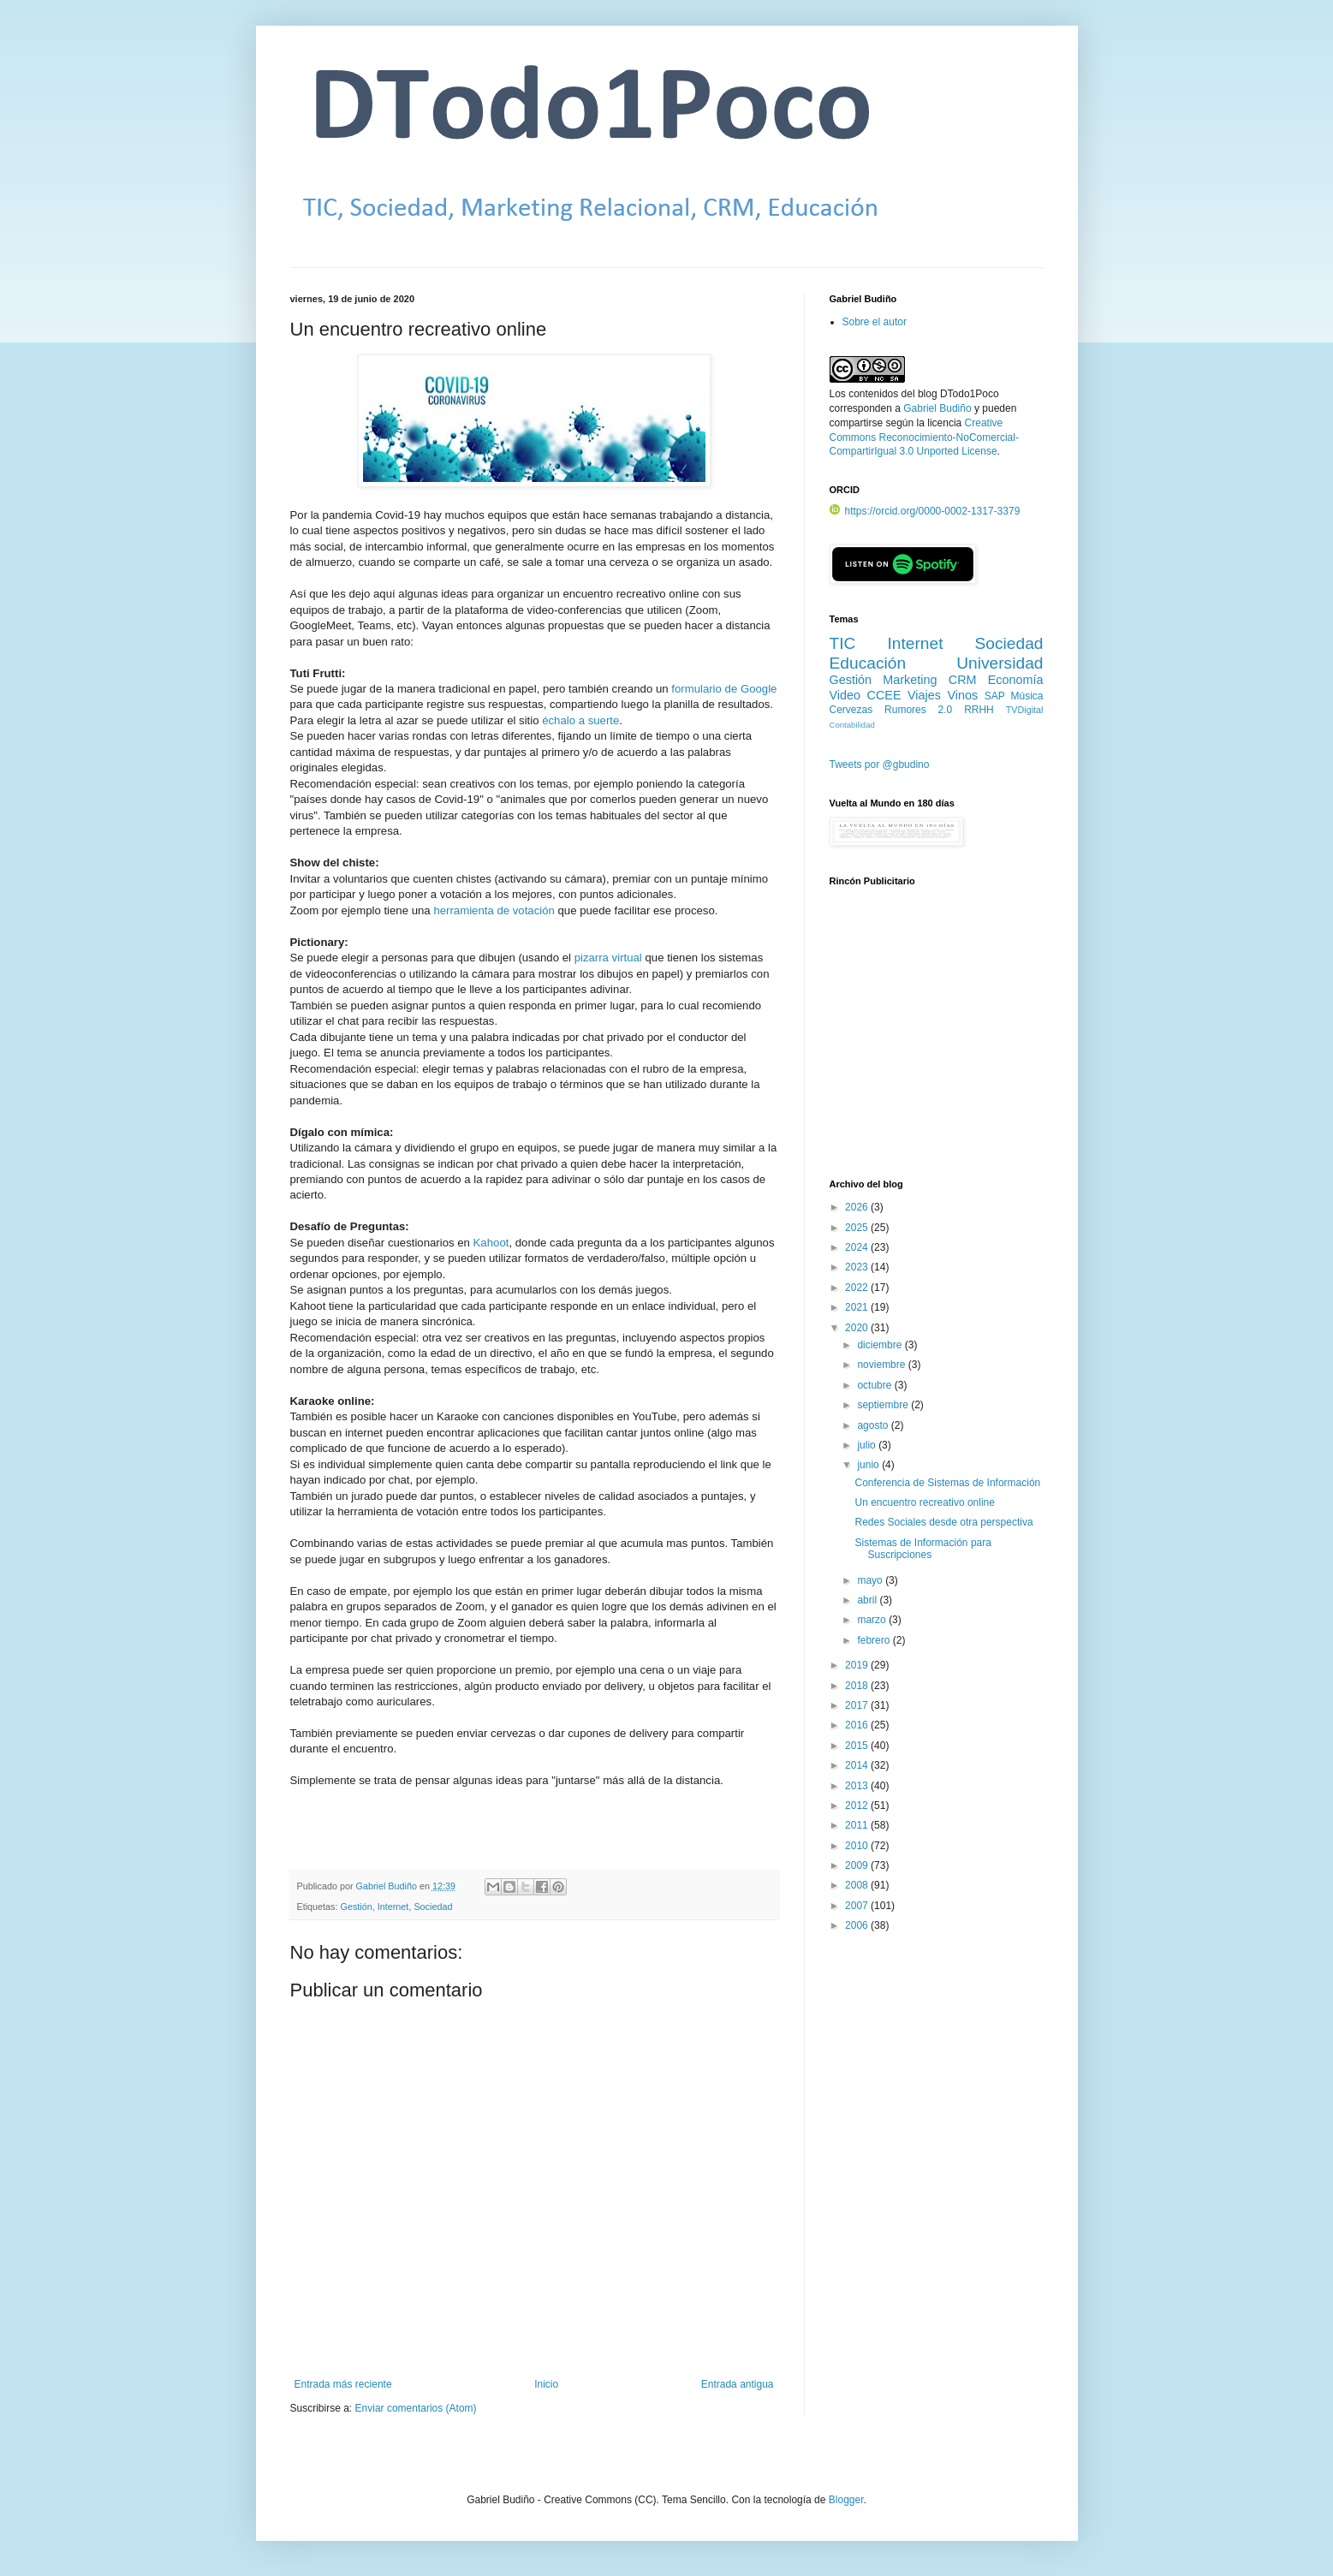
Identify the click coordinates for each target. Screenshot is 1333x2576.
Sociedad (433, 1906)
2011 (858, 1825)
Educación (868, 663)
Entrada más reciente (343, 2384)
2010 (858, 1846)
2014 (858, 1765)
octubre (875, 1385)
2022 (858, 1288)
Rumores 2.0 (918, 710)
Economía (1016, 680)
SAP (995, 696)
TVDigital (1025, 710)
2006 (858, 1925)
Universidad (999, 663)
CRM (963, 680)
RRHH (979, 710)
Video (845, 695)
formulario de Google (724, 688)
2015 (858, 1746)
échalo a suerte (580, 720)
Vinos (962, 695)
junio (869, 1465)
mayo (871, 1580)
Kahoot (491, 1242)
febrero (874, 1640)
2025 (858, 1228)
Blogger (846, 2500)
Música (1027, 696)
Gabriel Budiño (388, 1886)
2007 (858, 1906)
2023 (858, 1267)
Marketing (910, 680)
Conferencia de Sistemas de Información (947, 1483)
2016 (858, 1725)
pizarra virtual (608, 957)
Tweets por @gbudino (880, 764)
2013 (858, 1786)
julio (867, 1445)
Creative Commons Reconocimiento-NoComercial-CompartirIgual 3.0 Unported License (924, 437)
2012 (858, 1806)
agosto (873, 1425)
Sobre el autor (874, 322)
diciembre (880, 1345)
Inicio (546, 2384)
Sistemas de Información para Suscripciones (922, 1549)
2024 (858, 1247)
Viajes (924, 695)
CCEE (884, 695)
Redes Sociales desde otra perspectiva (943, 1522)
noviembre (882, 1365)
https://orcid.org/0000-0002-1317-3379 (925, 511)
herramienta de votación (493, 910)
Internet (393, 1906)
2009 (858, 1865)
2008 (858, 1885)
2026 (858, 1207)
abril (868, 1600)
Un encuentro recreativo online (924, 1502)
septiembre (884, 1405)
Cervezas (851, 710)
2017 (858, 1705)
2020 (858, 1328)
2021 (858, 1307)
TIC (843, 643)
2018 (858, 1686)
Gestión (356, 1906)
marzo (873, 1620)
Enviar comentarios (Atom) (416, 2408)
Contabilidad (852, 724)
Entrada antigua (737, 2384)
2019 (858, 1665)
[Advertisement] (937, 1042)
